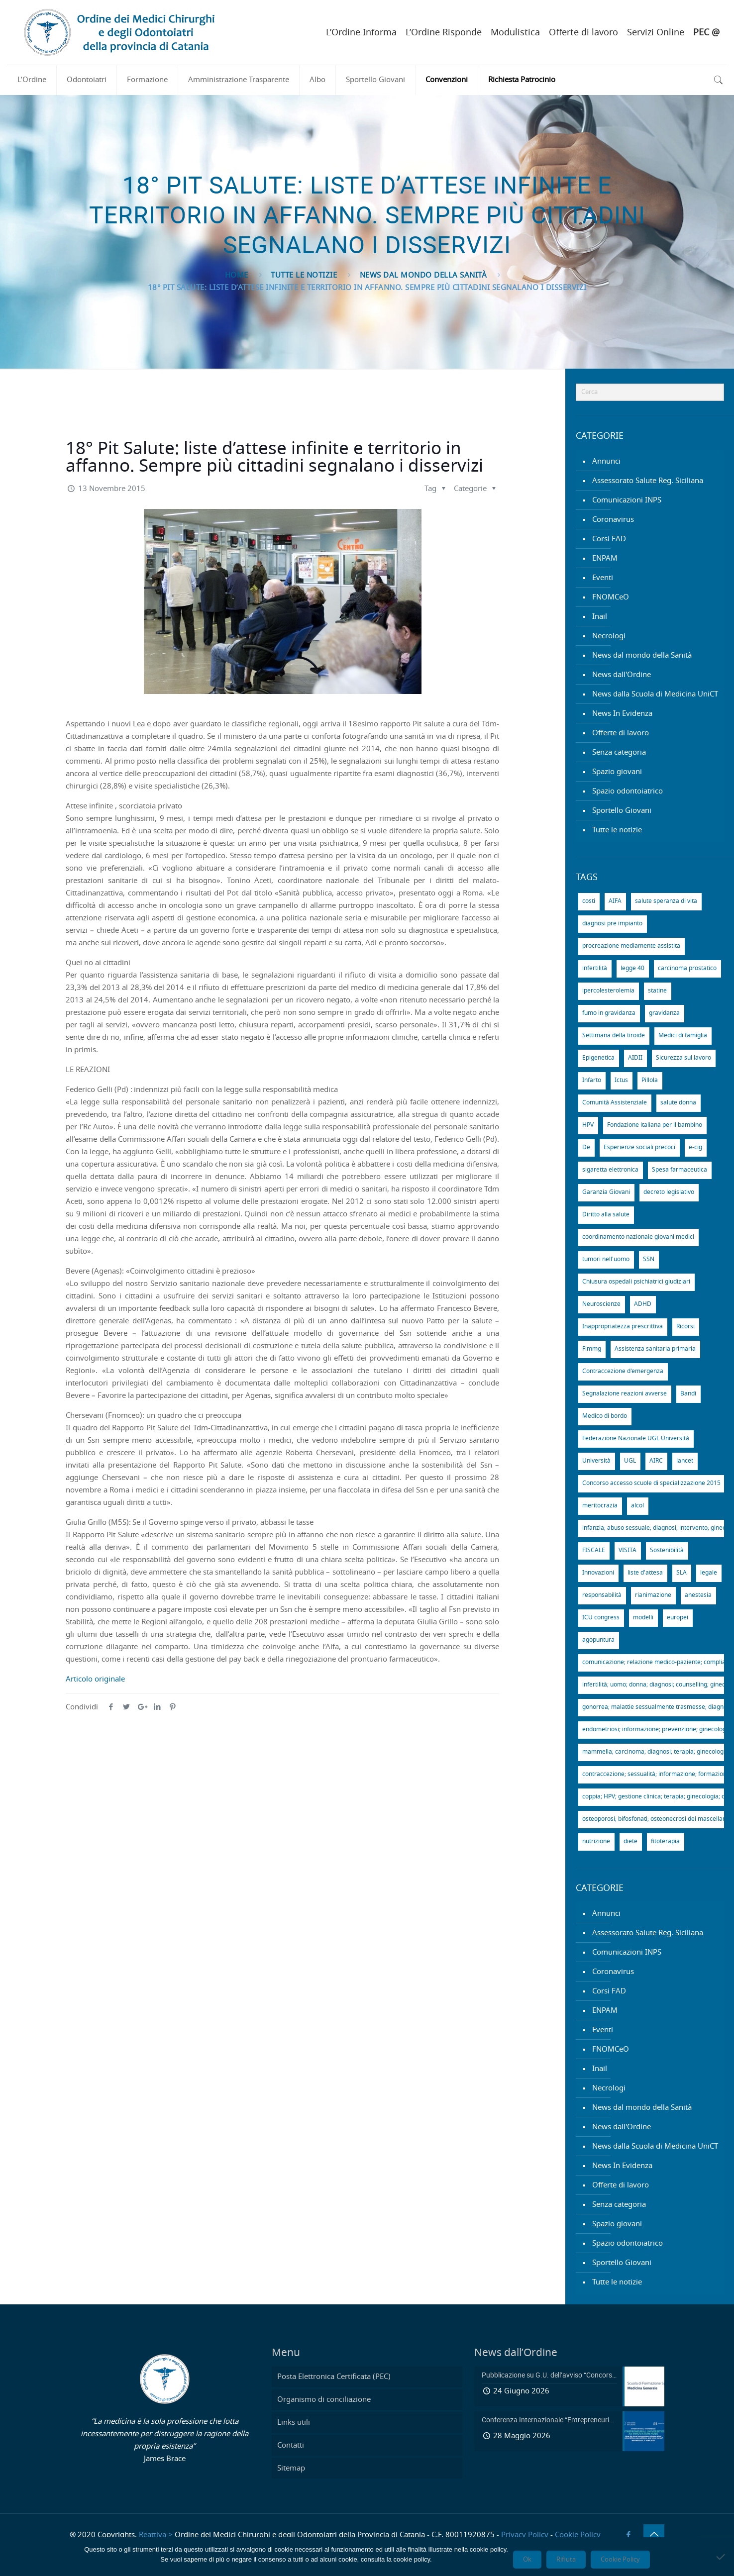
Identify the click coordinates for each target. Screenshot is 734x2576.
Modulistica (515, 32)
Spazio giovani (617, 772)
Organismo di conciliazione (324, 2399)
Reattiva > (156, 2535)
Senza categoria (619, 752)
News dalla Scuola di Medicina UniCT (655, 694)
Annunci (606, 461)
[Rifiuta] (722, 2557)
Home (236, 275)
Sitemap (291, 2468)
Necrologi (609, 636)
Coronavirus (613, 519)
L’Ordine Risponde (444, 32)
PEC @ (706, 32)
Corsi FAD (609, 539)
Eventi (602, 578)
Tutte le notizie (304, 275)
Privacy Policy (524, 2535)
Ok (527, 2559)
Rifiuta (566, 2559)
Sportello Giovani (621, 810)
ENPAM (605, 558)
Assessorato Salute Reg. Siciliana (647, 481)
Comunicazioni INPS (626, 500)
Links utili (293, 2422)
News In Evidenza (622, 713)
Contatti (290, 2445)
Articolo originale (95, 1679)
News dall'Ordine (621, 675)
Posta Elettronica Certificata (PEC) (334, 2376)
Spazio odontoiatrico (627, 791)
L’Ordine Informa (361, 32)
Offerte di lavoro (583, 32)
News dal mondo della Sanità (423, 275)
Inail (599, 616)
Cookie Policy (578, 2535)
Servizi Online (655, 32)
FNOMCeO (610, 597)
